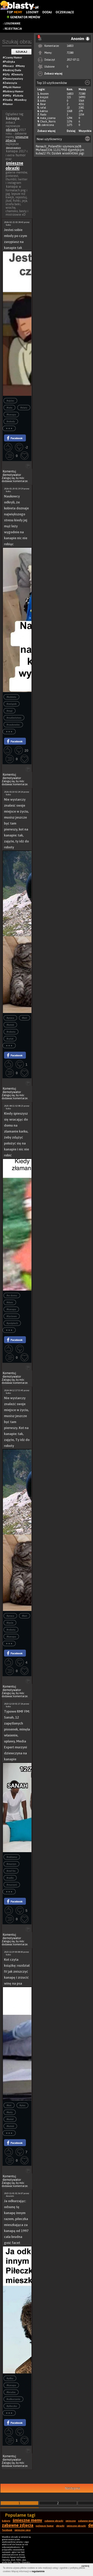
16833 (70, 45)
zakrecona (47, 124)
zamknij (85, 2566)
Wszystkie (85, 130)
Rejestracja (13, 28)
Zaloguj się (8, 478)
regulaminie (38, 2571)
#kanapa (11, 414)
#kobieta (11, 697)
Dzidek (56, 153)
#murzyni (12, 1884)
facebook (7, 2530)
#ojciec (10, 400)
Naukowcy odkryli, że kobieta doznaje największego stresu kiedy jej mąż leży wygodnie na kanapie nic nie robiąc (16, 520)
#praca (10, 1018)
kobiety (6, 2521)
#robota (11, 1031)
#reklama (12, 1857)
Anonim (44, 93)
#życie (10, 1622)
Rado (43, 114)
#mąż (9, 710)
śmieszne (71, 2521)
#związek (11, 704)
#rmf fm (11, 1871)
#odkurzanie (13, 2399)
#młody (11, 421)
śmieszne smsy (23, 2530)
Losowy (32, 12)
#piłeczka (12, 2406)
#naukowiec (13, 724)
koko (43, 100)
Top (14, 12)
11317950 (60, 150)
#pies (23, 2105)
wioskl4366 (70, 153)
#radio (10, 1877)
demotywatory (13, 147)
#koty (10, 2112)
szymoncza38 (72, 146)
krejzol (44, 97)
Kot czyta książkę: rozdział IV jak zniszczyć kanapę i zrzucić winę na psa (17, 1971)
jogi (81, 153)
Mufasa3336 (44, 150)
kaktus (44, 111)
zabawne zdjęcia (17, 2525)
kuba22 (41, 153)
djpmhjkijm (76, 150)
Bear (43, 104)
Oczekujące (65, 12)
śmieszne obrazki (14, 166)
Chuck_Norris (48, 121)
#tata (9, 407)
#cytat (10, 1038)
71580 (70, 52)
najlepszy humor (45, 2526)
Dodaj (47, 12)
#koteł (10, 2119)
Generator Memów (23, 17)
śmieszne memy (27, 2520)
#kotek (10, 1024)
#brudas (11, 2392)
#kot (24, 1018)
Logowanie (13, 23)
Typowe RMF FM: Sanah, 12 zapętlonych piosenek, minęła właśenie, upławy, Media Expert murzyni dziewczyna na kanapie (17, 1735)
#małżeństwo (14, 717)
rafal (43, 107)
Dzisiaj (71, 130)
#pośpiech (12, 1323)
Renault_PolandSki (49, 146)
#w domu (12, 1295)
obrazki (12, 130)
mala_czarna (47, 118)
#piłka (10, 2378)
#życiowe (12, 1316)
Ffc (49, 153)
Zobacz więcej (53, 73)
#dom (10, 1302)
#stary (23, 407)
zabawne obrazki (53, 2521)
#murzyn (11, 1864)
